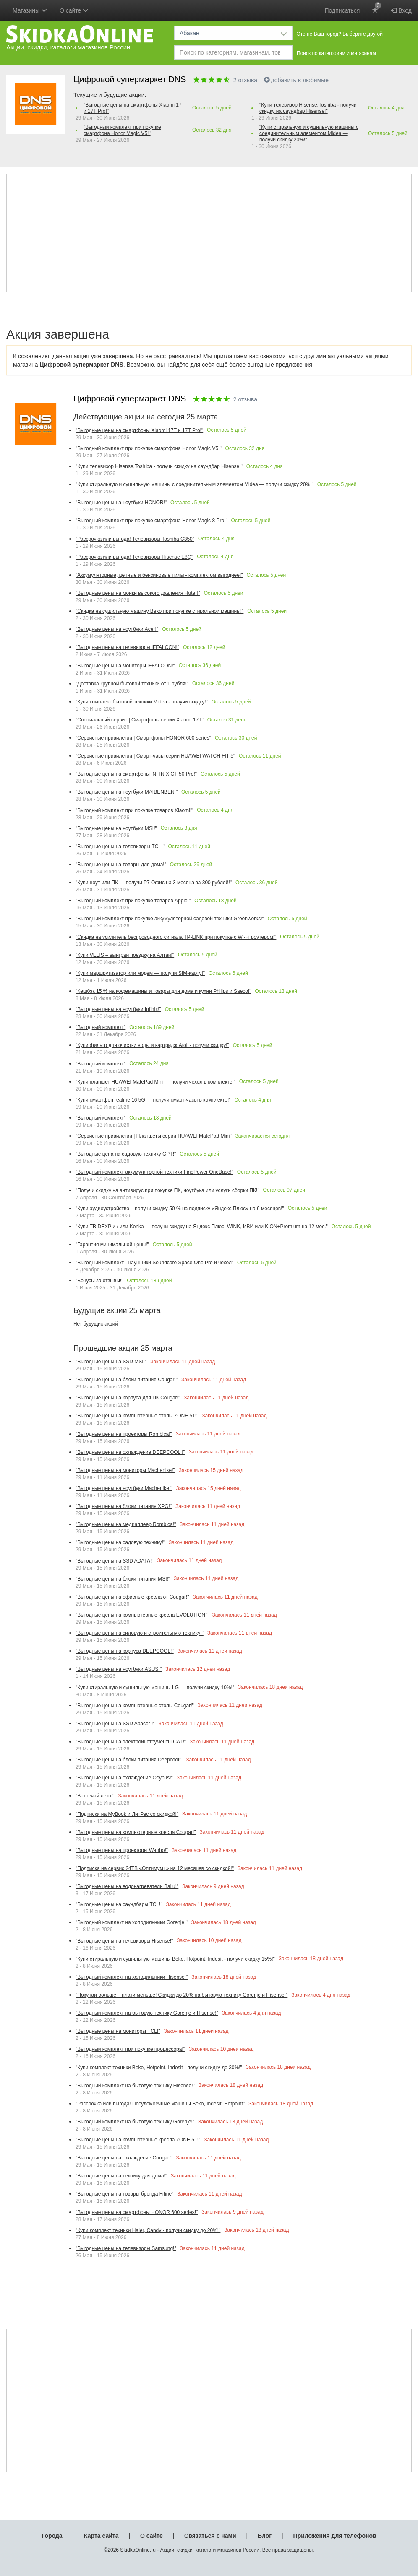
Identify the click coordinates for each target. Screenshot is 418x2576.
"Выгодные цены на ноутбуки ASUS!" (119, 1669)
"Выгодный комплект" (100, 1027)
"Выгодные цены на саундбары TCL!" (119, 1904)
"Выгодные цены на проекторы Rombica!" (124, 1434)
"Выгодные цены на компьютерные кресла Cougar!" (136, 1832)
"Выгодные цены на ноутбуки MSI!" (116, 828)
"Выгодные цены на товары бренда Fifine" (124, 2194)
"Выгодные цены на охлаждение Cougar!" (124, 2158)
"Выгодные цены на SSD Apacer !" (115, 1724)
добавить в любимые (296, 80)
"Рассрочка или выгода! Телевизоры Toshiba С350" (135, 539)
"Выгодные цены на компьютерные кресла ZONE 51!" (138, 2140)
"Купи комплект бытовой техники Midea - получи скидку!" (142, 702)
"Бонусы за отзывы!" (99, 1281)
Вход (401, 10)
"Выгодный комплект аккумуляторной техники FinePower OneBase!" (154, 1172)
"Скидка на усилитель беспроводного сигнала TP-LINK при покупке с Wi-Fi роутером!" (176, 937)
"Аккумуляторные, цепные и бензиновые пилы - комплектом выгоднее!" (159, 575)
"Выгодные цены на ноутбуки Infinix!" (118, 1009)
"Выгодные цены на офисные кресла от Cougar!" (132, 1597)
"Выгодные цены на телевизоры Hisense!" (124, 1941)
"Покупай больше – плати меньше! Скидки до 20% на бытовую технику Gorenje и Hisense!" (181, 1995)
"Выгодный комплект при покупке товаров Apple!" (133, 901)
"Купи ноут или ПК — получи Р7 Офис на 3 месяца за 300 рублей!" (154, 883)
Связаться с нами (210, 2535)
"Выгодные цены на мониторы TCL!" (118, 2031)
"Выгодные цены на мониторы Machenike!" (125, 1470)
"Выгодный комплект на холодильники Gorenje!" (132, 1922)
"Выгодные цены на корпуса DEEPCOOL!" (125, 1651)
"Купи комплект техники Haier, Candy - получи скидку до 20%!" (148, 2230)
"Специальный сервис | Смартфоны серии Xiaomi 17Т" (140, 720)
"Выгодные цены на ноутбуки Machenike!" (124, 1488)
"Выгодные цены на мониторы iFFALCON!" (125, 666)
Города (52, 2535)
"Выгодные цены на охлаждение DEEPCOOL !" (130, 1452)
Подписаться (342, 10)
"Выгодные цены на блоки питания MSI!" (123, 1579)
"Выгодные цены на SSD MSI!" (111, 1362)
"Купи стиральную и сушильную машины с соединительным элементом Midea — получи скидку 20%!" (308, 133)
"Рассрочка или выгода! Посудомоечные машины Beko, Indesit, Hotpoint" (160, 2104)
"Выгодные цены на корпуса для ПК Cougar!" (128, 1398)
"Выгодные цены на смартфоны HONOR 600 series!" (137, 2212)
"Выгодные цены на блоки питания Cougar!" (127, 1380)
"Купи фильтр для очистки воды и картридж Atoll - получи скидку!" (152, 1045)
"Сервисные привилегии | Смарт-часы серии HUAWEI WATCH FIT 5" (155, 756)
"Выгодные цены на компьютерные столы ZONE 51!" (137, 1416)
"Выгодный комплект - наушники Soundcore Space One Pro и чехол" (154, 1263)
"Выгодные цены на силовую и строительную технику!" (140, 1633)
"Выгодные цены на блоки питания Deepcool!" (129, 1760)
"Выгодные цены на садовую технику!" (120, 1542)
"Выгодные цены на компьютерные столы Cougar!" (135, 1706)
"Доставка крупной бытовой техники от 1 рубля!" (132, 684)
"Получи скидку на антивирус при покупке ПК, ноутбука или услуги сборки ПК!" (167, 1190)
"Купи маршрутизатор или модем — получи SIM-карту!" (140, 973)
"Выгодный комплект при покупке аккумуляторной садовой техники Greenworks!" (170, 919)
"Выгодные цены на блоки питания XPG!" (124, 1506)
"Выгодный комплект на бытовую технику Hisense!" (135, 2086)
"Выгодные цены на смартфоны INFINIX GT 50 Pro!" (136, 774)
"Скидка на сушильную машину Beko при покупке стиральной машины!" (159, 611)
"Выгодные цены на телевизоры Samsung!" (126, 2248)
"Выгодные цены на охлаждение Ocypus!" (124, 1778)
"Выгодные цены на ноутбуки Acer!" (117, 629)
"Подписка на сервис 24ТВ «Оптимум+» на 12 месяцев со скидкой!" (155, 1868)
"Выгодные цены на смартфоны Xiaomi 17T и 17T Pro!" (134, 108)
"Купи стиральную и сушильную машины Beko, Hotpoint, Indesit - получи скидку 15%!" (175, 1959)
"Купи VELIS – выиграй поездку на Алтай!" (125, 955)
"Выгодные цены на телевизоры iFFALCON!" (127, 647)
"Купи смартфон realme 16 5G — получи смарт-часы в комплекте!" (153, 1100)
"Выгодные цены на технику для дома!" (121, 2176)
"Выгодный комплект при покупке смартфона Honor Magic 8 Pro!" (151, 521)
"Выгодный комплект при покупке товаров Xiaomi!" (134, 810)
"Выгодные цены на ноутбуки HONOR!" (121, 502)
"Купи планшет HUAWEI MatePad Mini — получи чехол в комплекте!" (155, 1082)
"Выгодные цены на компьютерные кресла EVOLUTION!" (142, 1615)
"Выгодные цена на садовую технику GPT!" (126, 1154)
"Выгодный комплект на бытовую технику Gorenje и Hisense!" (147, 2013)
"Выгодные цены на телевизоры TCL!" (120, 846)
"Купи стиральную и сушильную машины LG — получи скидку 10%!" (155, 1687)
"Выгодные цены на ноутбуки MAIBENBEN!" (127, 792)
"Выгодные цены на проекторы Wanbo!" (122, 1850)
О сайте (151, 2535)
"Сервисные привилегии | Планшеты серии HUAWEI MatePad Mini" (154, 1136)
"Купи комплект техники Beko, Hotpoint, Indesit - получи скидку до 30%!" (159, 2068)
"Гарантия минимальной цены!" (112, 1245)
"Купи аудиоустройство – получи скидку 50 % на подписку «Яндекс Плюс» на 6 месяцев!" (180, 1208)
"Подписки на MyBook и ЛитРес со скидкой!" (127, 1814)
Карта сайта (101, 2535)
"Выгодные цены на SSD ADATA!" (114, 1561)
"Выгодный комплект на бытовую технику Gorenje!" (135, 2122)
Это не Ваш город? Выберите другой (340, 34)
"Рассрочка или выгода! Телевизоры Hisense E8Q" (134, 557)
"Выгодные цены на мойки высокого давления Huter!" (138, 593)
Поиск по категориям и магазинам (336, 53)
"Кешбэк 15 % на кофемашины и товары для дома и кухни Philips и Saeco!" (163, 991)
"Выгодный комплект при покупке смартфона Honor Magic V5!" (122, 130)
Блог (265, 2535)
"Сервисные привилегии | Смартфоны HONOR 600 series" (143, 738)
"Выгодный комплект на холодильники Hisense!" (132, 1977)
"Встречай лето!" (95, 1796)
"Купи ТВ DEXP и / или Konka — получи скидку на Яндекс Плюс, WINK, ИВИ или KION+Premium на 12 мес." (202, 1226)
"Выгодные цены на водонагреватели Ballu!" (127, 1886)
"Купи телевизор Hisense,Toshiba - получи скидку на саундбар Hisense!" (308, 108)
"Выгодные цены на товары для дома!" (121, 864)
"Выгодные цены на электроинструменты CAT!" (131, 1742)
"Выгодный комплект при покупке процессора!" (130, 2049)
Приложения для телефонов (334, 2535)
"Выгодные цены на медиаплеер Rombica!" (126, 1524)
